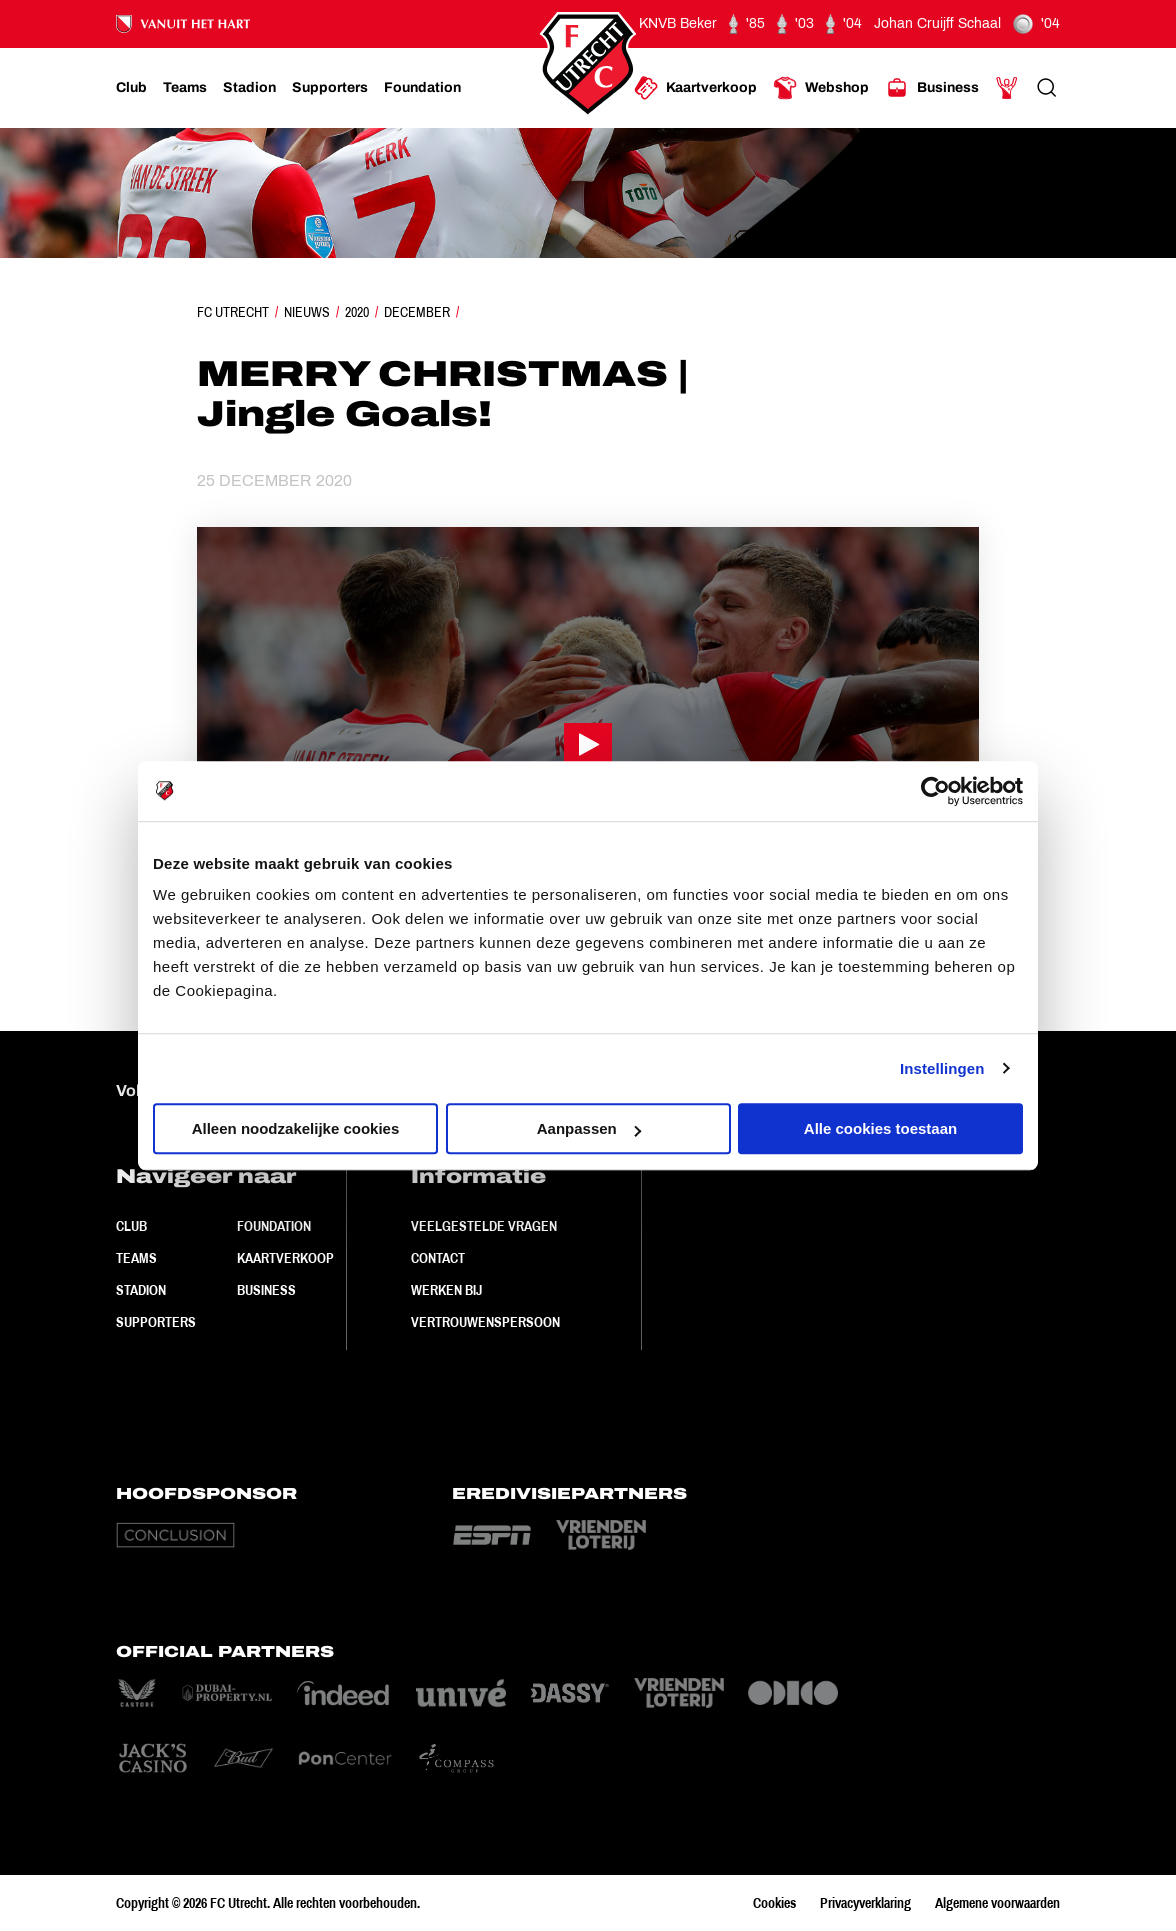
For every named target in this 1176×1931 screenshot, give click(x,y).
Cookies (774, 1903)
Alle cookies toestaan (880, 1128)
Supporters (156, 1322)
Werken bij (446, 1290)
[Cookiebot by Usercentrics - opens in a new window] (935, 791)
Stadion (141, 1290)
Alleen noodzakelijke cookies (296, 1128)
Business (266, 1290)
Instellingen (942, 1068)
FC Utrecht (233, 312)
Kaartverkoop (285, 1258)
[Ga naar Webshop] (821, 88)
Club (131, 1226)
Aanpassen (589, 1128)
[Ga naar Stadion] (249, 88)
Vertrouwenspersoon (485, 1322)
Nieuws (307, 312)
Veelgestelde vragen (484, 1226)
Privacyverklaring (865, 1903)
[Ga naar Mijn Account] (1007, 88)
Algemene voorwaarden (997, 1903)
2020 (357, 312)
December (417, 312)
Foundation (274, 1226)
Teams (136, 1258)
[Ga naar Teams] (185, 88)
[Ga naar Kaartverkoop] (695, 88)
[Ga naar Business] (932, 88)
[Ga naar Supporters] (330, 88)
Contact (438, 1258)
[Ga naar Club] (131, 88)
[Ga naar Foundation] (422, 88)
